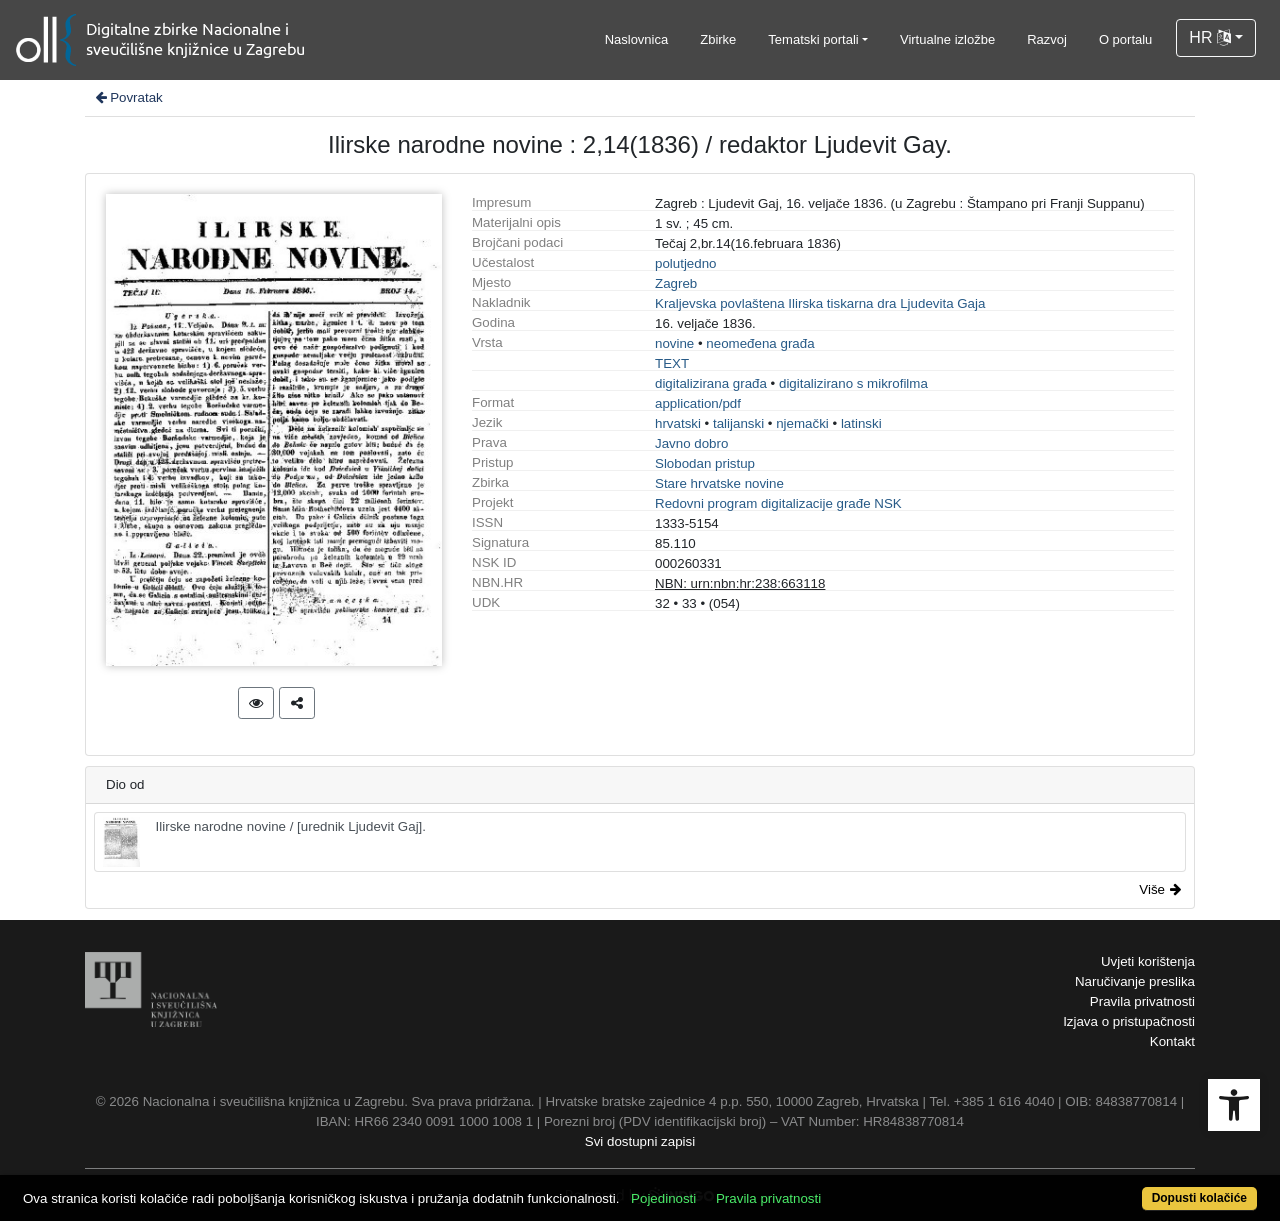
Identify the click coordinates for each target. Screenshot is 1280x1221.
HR (1210, 37)
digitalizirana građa (711, 383)
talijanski (738, 423)
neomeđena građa (760, 343)
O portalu (1125, 39)
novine (674, 343)
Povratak (128, 97)
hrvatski (678, 423)
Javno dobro (691, 443)
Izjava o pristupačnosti (1129, 1021)
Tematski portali (813, 39)
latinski (861, 423)
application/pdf (698, 403)
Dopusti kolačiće (1199, 1198)
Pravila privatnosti (1142, 1001)
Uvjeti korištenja (1148, 961)
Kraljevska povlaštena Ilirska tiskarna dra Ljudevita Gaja (820, 303)
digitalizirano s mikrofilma (853, 383)
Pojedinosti (663, 1198)
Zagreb (676, 283)
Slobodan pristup (705, 463)
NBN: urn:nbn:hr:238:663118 (740, 583)
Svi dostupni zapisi (640, 1141)
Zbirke (718, 39)
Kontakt (1172, 1041)
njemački (802, 423)
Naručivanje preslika (1135, 981)
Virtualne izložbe (947, 39)
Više (1160, 889)
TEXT (672, 363)
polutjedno (686, 263)
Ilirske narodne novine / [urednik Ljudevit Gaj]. (264, 842)
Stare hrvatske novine (719, 483)
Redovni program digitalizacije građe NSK (778, 503)
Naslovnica (637, 39)
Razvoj (1047, 39)
